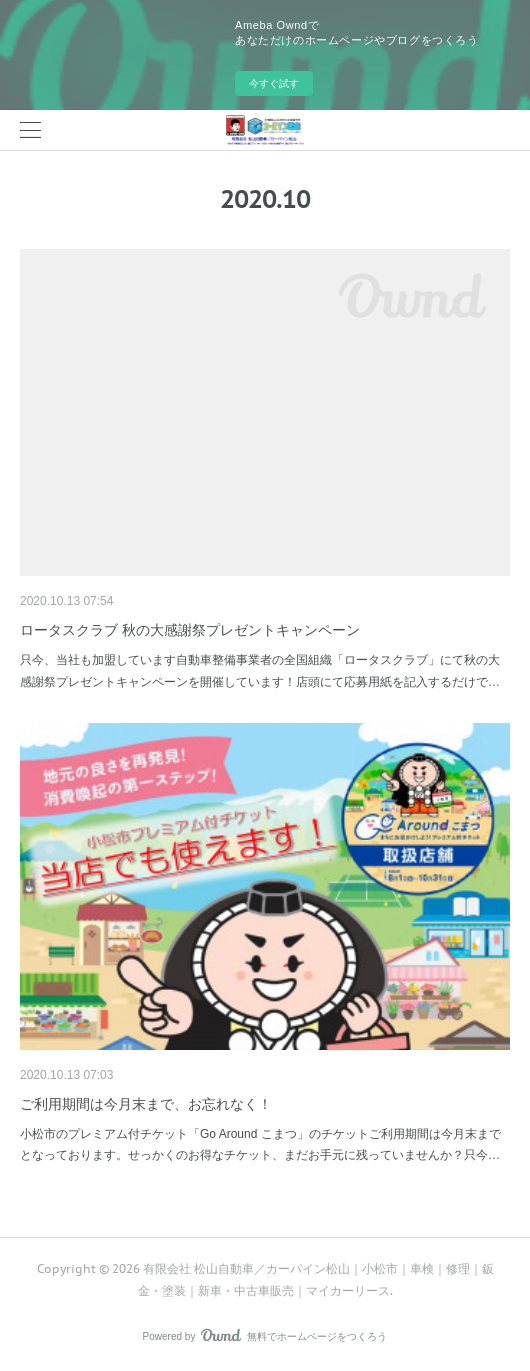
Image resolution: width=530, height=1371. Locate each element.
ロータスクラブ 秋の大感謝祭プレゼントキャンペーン (190, 630)
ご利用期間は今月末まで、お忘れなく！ (146, 1104)
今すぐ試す (274, 83)
